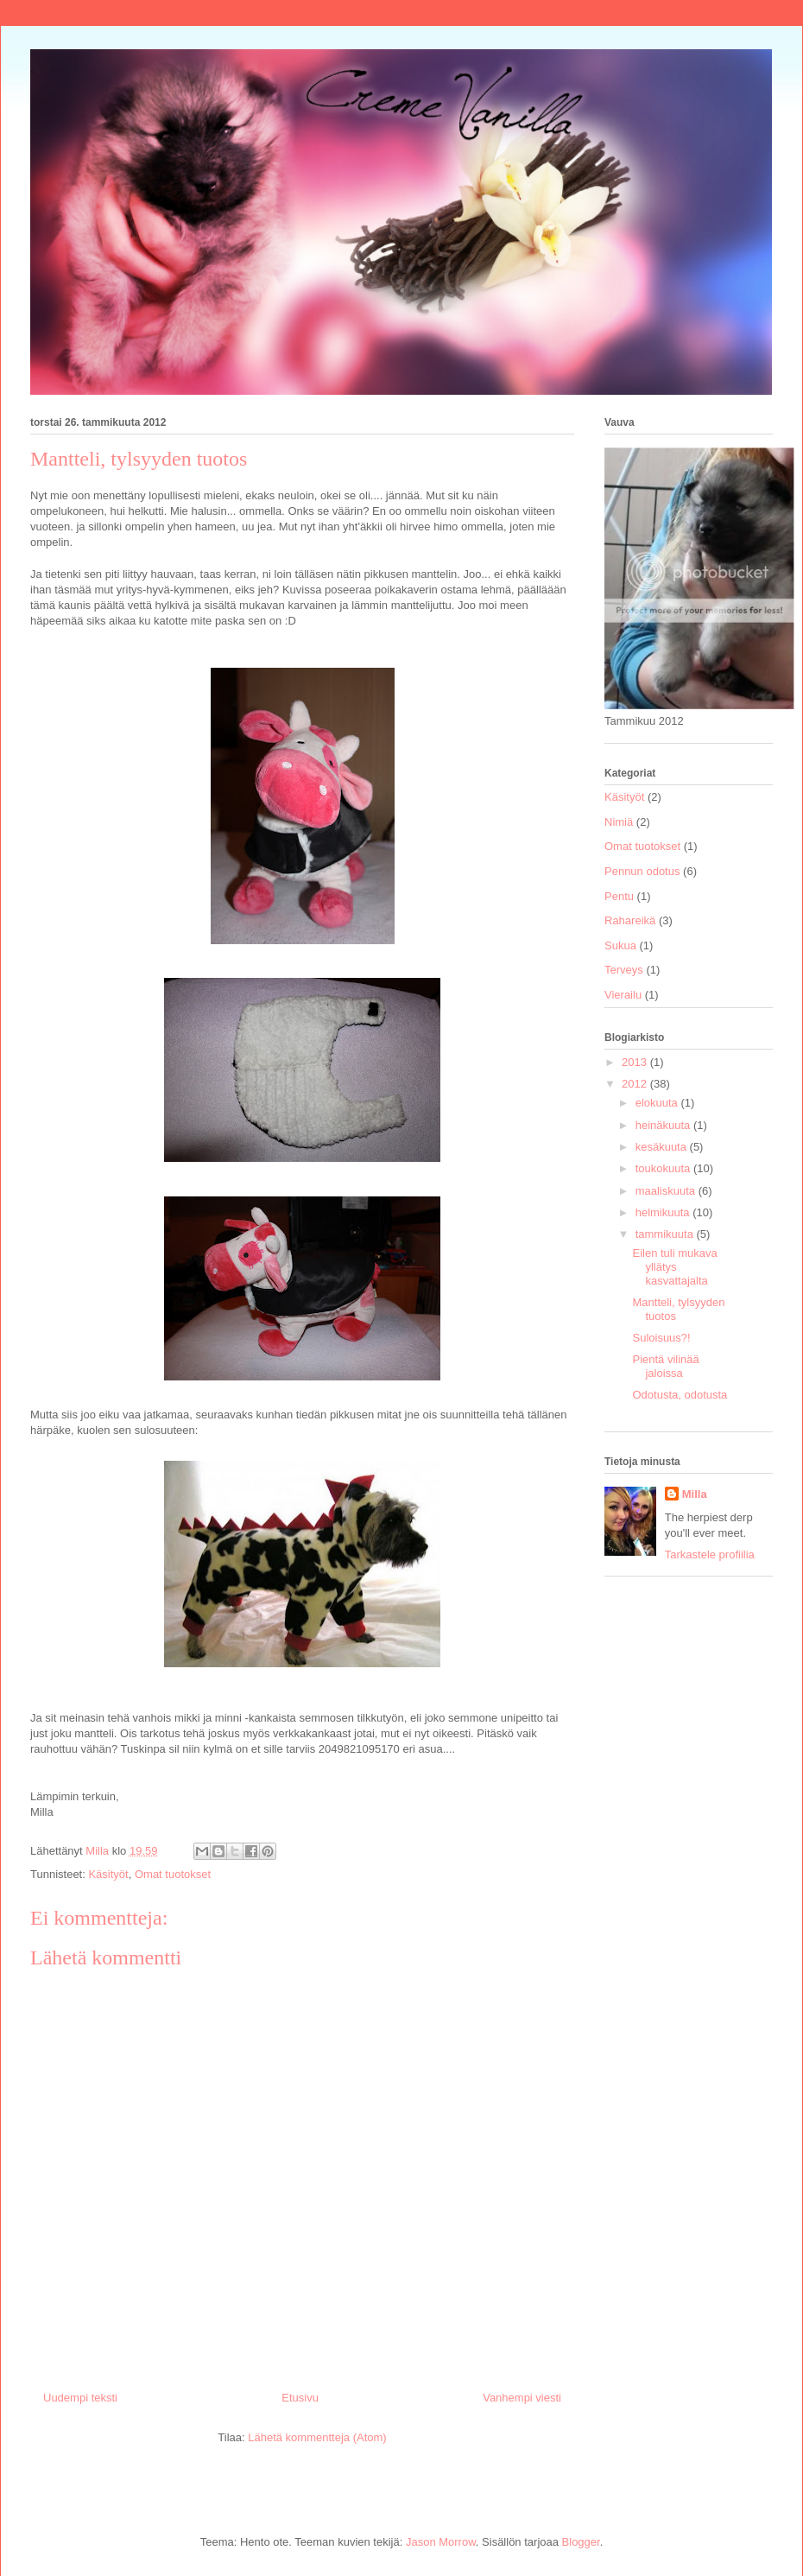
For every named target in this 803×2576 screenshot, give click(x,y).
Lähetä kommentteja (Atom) (317, 2437)
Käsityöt (108, 1874)
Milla (694, 1494)
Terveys (623, 969)
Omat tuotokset (173, 1874)
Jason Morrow (441, 2541)
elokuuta (658, 1102)
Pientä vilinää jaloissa (665, 1366)
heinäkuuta (664, 1125)
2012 (636, 1083)
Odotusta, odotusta (679, 1394)
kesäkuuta (662, 1146)
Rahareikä (629, 920)
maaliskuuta (667, 1190)
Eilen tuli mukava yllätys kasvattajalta (674, 1266)
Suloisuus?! (661, 1337)
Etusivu (300, 2397)
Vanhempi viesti (522, 2397)
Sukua (620, 945)
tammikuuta (666, 1234)
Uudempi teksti (80, 2397)
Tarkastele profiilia (710, 1554)
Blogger (581, 2541)
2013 (636, 1062)
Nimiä (618, 821)
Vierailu (623, 994)
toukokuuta (664, 1168)
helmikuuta (663, 1212)
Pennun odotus (642, 871)
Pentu (619, 896)
